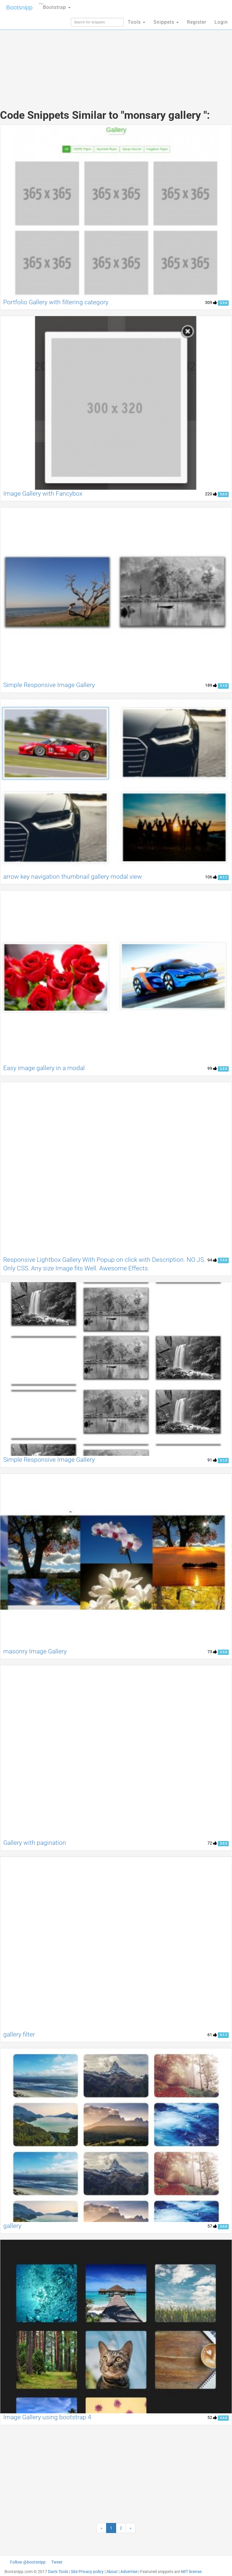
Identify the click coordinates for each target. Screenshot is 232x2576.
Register (196, 22)
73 (212, 1651)
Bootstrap (55, 5)
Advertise (128, 2571)
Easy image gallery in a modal (44, 1068)
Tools (136, 22)
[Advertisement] (116, 56)
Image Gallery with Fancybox (42, 493)
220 (211, 493)
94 (212, 1260)
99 (212, 1068)
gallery (12, 2225)
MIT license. (192, 2571)
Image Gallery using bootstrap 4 (47, 2417)
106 (211, 877)
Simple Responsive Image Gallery (49, 685)
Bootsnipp (19, 7)
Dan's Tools (58, 2571)
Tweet (57, 2562)
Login (221, 22)
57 (212, 2226)
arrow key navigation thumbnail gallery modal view (72, 876)
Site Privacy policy (87, 2571)
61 (212, 2034)
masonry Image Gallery (35, 1651)
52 (212, 2417)
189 (211, 685)
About (112, 2571)
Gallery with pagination (34, 1842)
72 (212, 1843)
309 (211, 302)
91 (212, 1460)
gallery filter (19, 2034)
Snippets (166, 22)
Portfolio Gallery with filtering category (55, 302)
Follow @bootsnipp (28, 2562)
